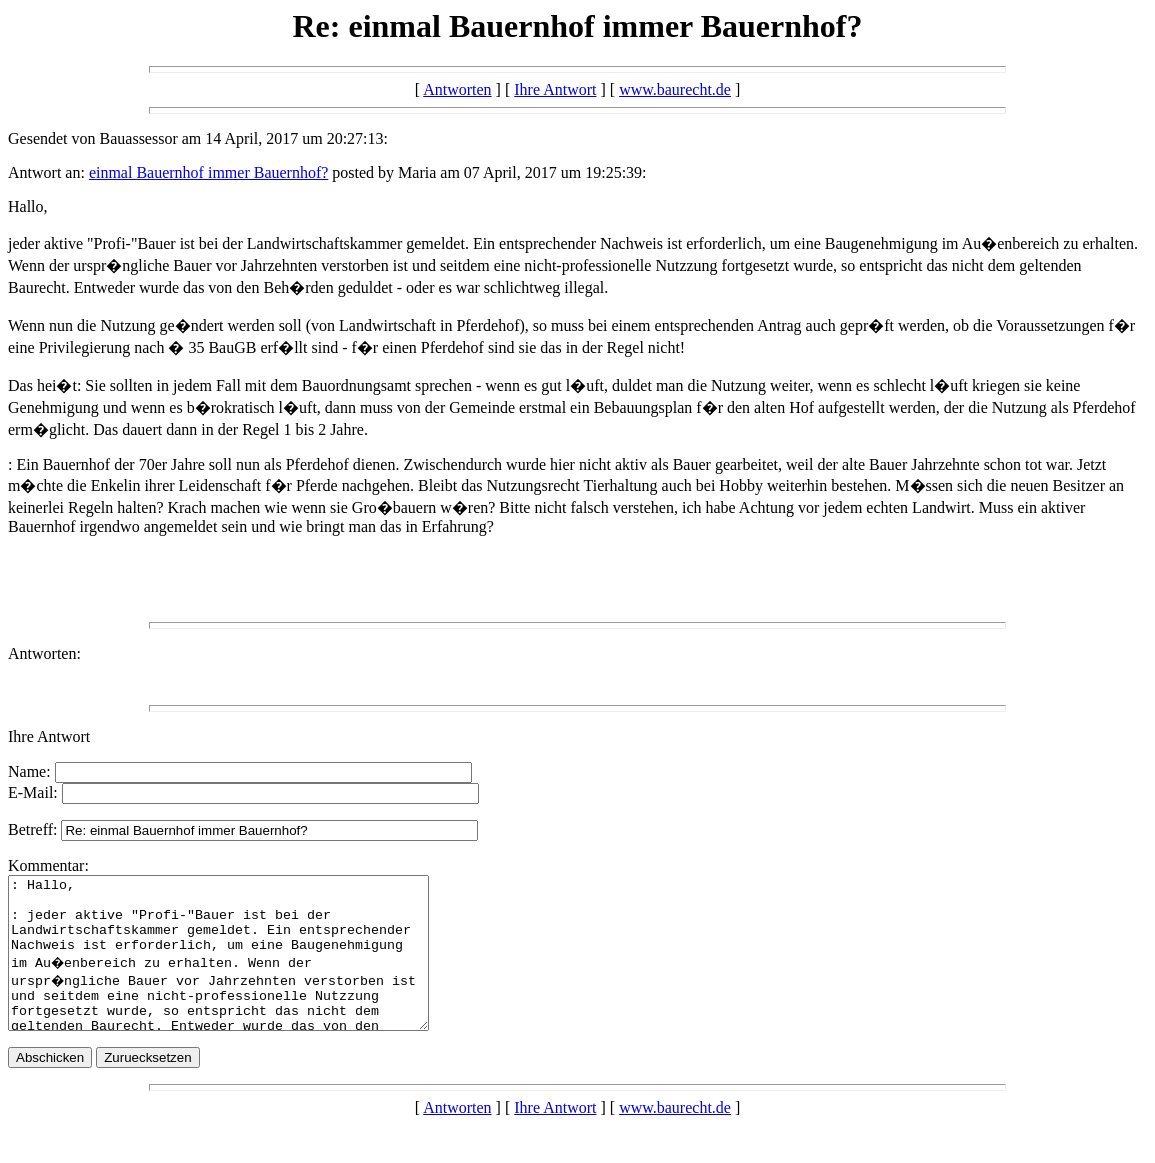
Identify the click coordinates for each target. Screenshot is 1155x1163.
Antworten (457, 89)
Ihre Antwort (555, 89)
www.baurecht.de (675, 89)
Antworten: (44, 653)
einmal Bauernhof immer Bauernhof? (208, 172)
